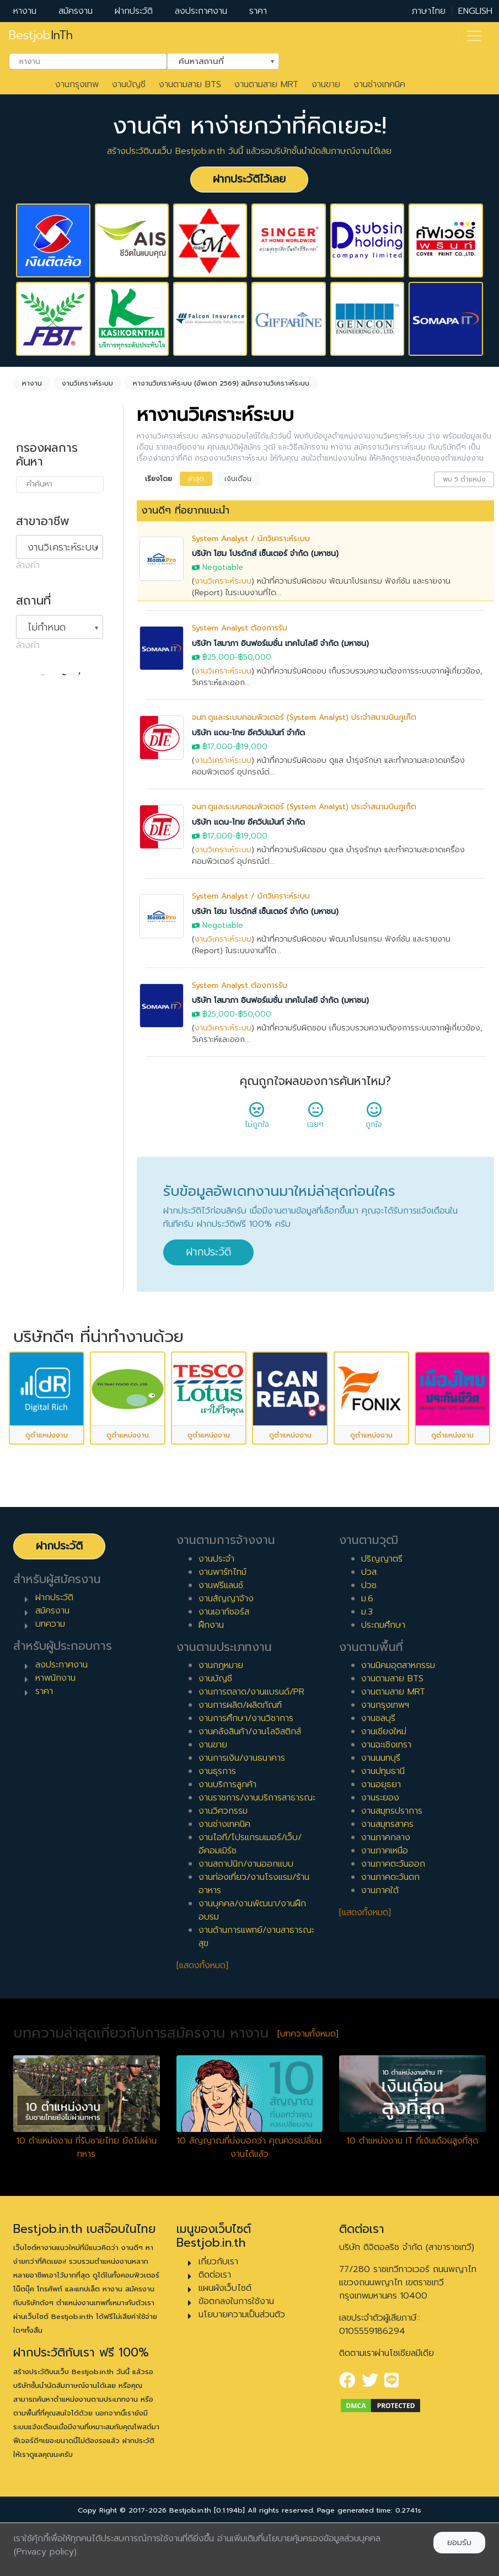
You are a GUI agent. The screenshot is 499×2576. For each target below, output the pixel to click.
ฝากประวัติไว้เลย (249, 179)
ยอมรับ (459, 2542)
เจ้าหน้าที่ (42, 1167)
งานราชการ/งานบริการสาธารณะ (256, 1853)
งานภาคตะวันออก (393, 1919)
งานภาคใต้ (380, 1946)
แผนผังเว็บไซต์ (224, 2343)
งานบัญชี (129, 84)
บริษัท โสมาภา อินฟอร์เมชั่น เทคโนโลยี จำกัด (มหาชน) (280, 643)
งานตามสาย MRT (266, 84)
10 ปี (36, 1107)
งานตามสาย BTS (190, 84)
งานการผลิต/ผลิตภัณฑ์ (240, 1760)
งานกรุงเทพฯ (385, 1760)
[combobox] (88, 61)
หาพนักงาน (55, 1733)
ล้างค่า (28, 565)
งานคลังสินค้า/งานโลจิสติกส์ (249, 1787)
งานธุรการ (217, 1827)
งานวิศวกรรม (223, 1866)
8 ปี (34, 1071)
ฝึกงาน (39, 838)
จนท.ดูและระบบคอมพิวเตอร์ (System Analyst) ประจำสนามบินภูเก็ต (304, 717)
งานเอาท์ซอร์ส (223, 1667)
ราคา (258, 11)
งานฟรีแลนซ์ (220, 1640)
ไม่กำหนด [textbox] (47, 627)
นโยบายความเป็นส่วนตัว (241, 2369)
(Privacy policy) (45, 2551)
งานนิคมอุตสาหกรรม (398, 1721)
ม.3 (367, 1667)
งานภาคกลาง (385, 1893)
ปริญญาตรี (382, 1614)
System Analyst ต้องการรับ (239, 628)
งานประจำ (216, 1614)
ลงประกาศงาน (201, 11)
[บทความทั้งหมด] (308, 2089)
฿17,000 (217, 746)
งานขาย (326, 84)
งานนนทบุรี (380, 1813)
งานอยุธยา (381, 1840)
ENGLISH (475, 11)
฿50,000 (254, 657)
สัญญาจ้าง (47, 803)
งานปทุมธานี (383, 1827)
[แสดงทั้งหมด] (202, 2021)
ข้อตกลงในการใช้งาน (236, 2356)
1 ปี (33, 948)
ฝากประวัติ (134, 11)
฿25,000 (218, 657)
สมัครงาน (75, 11)
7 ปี (34, 1054)
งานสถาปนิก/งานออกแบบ (245, 1919)
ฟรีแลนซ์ (42, 820)
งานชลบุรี (378, 1774)
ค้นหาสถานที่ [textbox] (216, 60)
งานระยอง (380, 1853)
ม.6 (367, 1653)
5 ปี (34, 1018)
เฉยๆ (315, 1118)
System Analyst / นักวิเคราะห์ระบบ (251, 538)
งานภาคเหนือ (384, 1906)
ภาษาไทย (429, 11)
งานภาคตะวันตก (390, 1932)
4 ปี (34, 1001)
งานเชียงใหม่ (383, 1787)
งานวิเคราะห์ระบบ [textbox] (63, 547)
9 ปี (34, 1089)
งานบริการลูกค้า (227, 1840)
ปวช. (369, 1640)
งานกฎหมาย (220, 1721)
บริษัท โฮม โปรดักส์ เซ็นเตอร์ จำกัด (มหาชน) (265, 553)
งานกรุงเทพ (77, 84)
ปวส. (369, 1627)
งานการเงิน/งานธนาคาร (241, 1813)
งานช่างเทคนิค (379, 84)
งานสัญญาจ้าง (226, 1653)
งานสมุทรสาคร (387, 1879)
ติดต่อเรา (214, 2330)
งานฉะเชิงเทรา (386, 1800)
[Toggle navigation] (474, 35)
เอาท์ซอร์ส (45, 856)
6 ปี (34, 1036)
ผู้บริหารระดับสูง (55, 1234)
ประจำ (38, 767)
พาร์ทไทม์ (44, 785)
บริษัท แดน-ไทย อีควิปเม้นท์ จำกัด (248, 733)
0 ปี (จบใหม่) (50, 930)
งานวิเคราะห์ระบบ (223, 581)
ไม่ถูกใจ (257, 1118)
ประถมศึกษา (383, 1680)
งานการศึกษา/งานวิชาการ (245, 1774)
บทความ (50, 1679)
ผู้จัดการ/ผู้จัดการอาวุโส (58, 1209)
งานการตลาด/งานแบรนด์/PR (251, 1747)
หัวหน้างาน (46, 1185)
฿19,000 (251, 746)
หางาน (24, 11)
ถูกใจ (374, 1118)
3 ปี (34, 983)
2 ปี (34, 965)
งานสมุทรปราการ (391, 1866)
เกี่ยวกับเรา (218, 2316)
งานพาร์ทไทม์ (222, 1627)
